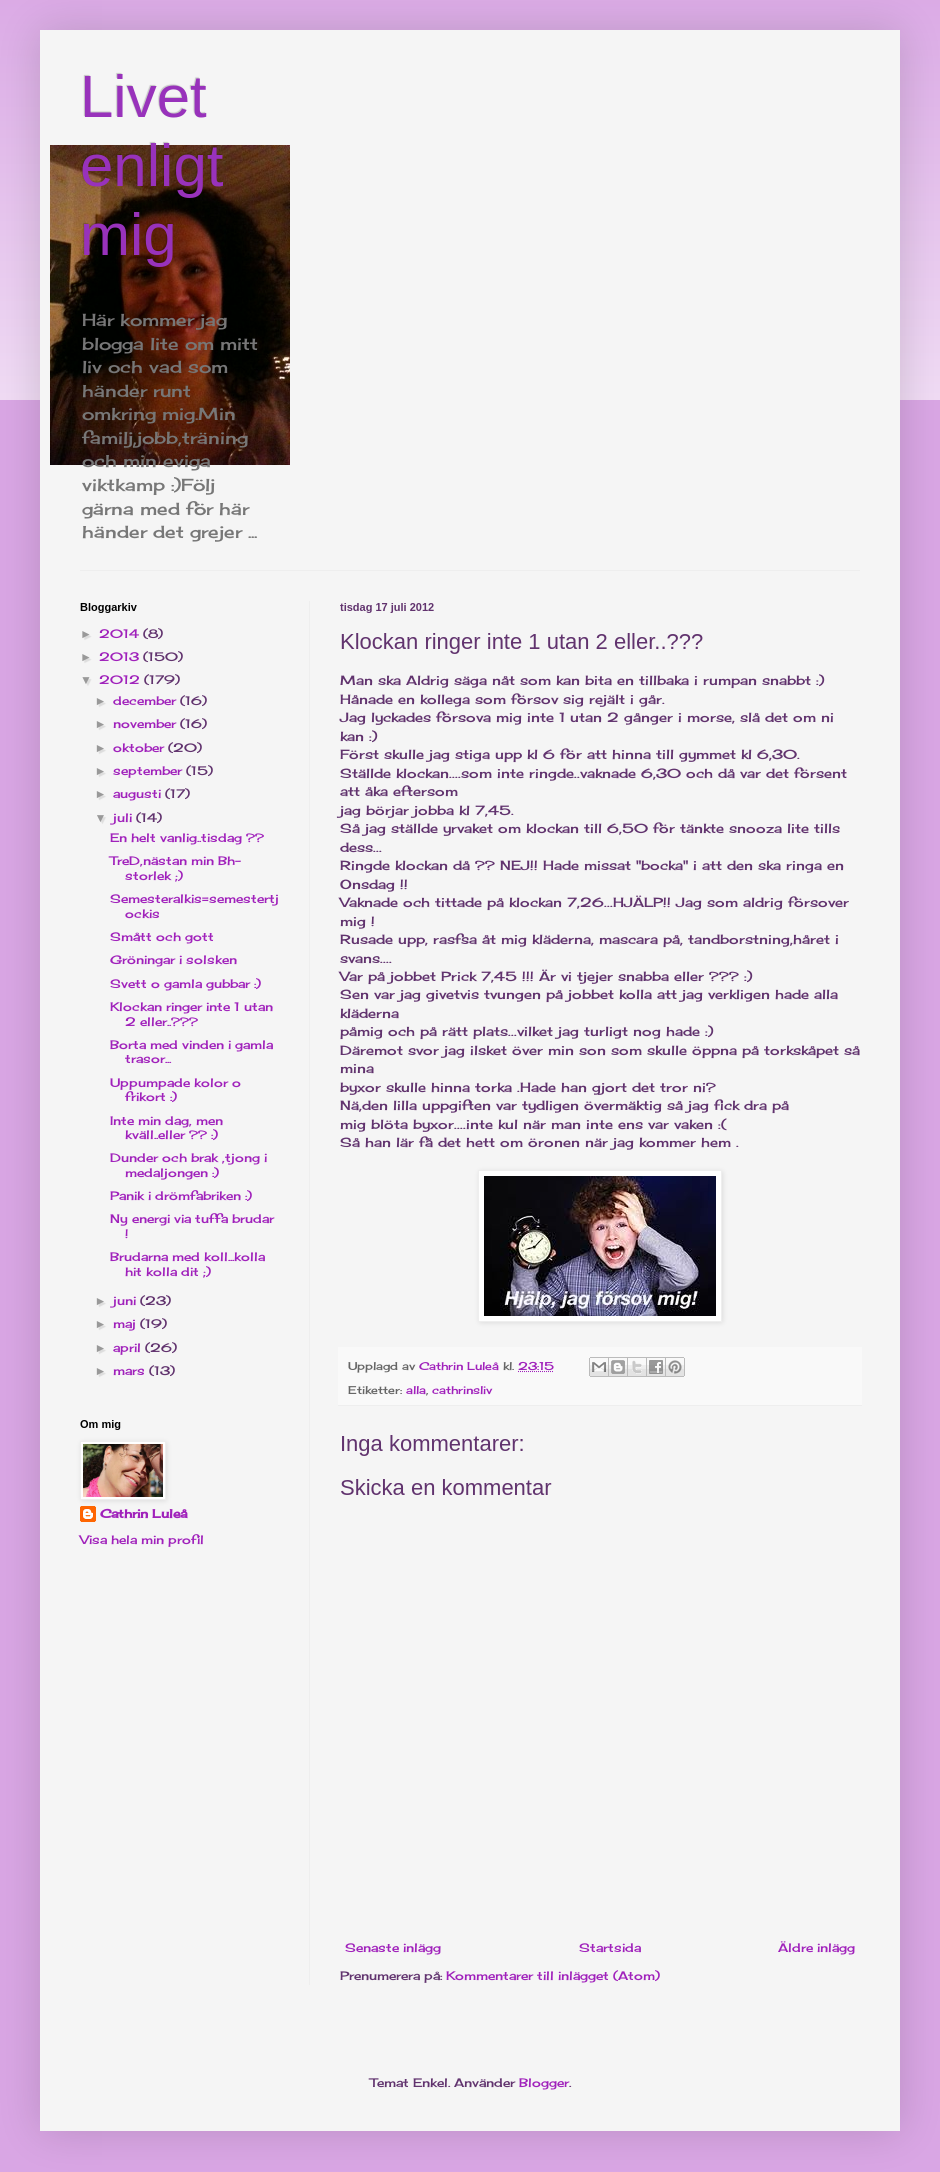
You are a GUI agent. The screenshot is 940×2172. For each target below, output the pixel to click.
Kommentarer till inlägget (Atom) (553, 1975)
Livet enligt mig (151, 165)
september (149, 770)
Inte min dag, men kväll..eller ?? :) (166, 1127)
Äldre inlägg (816, 1947)
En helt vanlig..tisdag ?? (187, 837)
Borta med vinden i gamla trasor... (191, 1051)
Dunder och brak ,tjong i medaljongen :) (188, 1164)
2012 (121, 679)
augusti (139, 793)
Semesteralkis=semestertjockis (194, 905)
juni (126, 1300)
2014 (121, 633)
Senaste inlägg (393, 1947)
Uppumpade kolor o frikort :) (175, 1089)
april (129, 1347)
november (146, 723)
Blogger (544, 2082)
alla (416, 1390)
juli (124, 817)
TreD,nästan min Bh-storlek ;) (175, 867)
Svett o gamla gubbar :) (185, 983)
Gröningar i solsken (173, 959)
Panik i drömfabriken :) (181, 1195)
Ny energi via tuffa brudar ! (192, 1225)
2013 (121, 656)
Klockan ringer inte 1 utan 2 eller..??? (191, 1013)
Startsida (610, 1947)
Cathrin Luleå (143, 1513)
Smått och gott (162, 936)
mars (131, 1370)
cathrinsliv (462, 1390)
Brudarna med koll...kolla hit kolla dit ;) (187, 1263)
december (146, 700)
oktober (140, 747)
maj (126, 1323)
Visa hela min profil (142, 1539)
